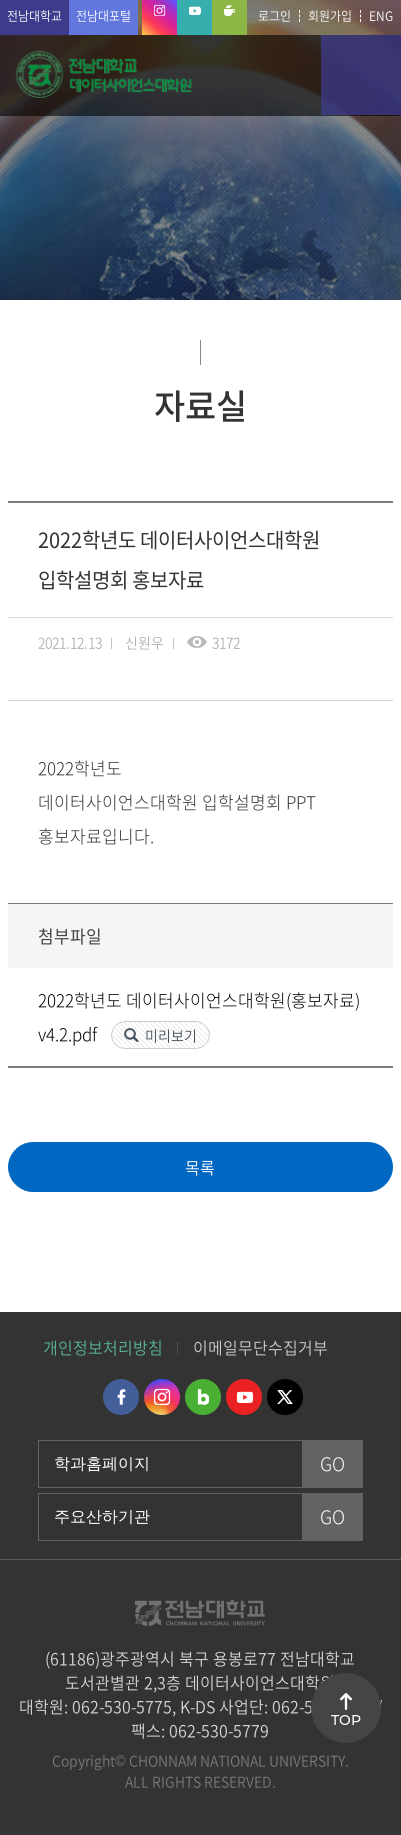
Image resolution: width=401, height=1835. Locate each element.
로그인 (274, 16)
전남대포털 (103, 16)
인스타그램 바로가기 (162, 1397)
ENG (381, 16)
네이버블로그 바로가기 (203, 1397)
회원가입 (330, 16)
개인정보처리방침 (103, 1347)
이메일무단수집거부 (260, 1347)
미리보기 (171, 1035)
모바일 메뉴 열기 (361, 75)
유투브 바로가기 (244, 1397)
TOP (346, 1720)
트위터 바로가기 (285, 1397)
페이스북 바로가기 (121, 1397)
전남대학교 (34, 16)
